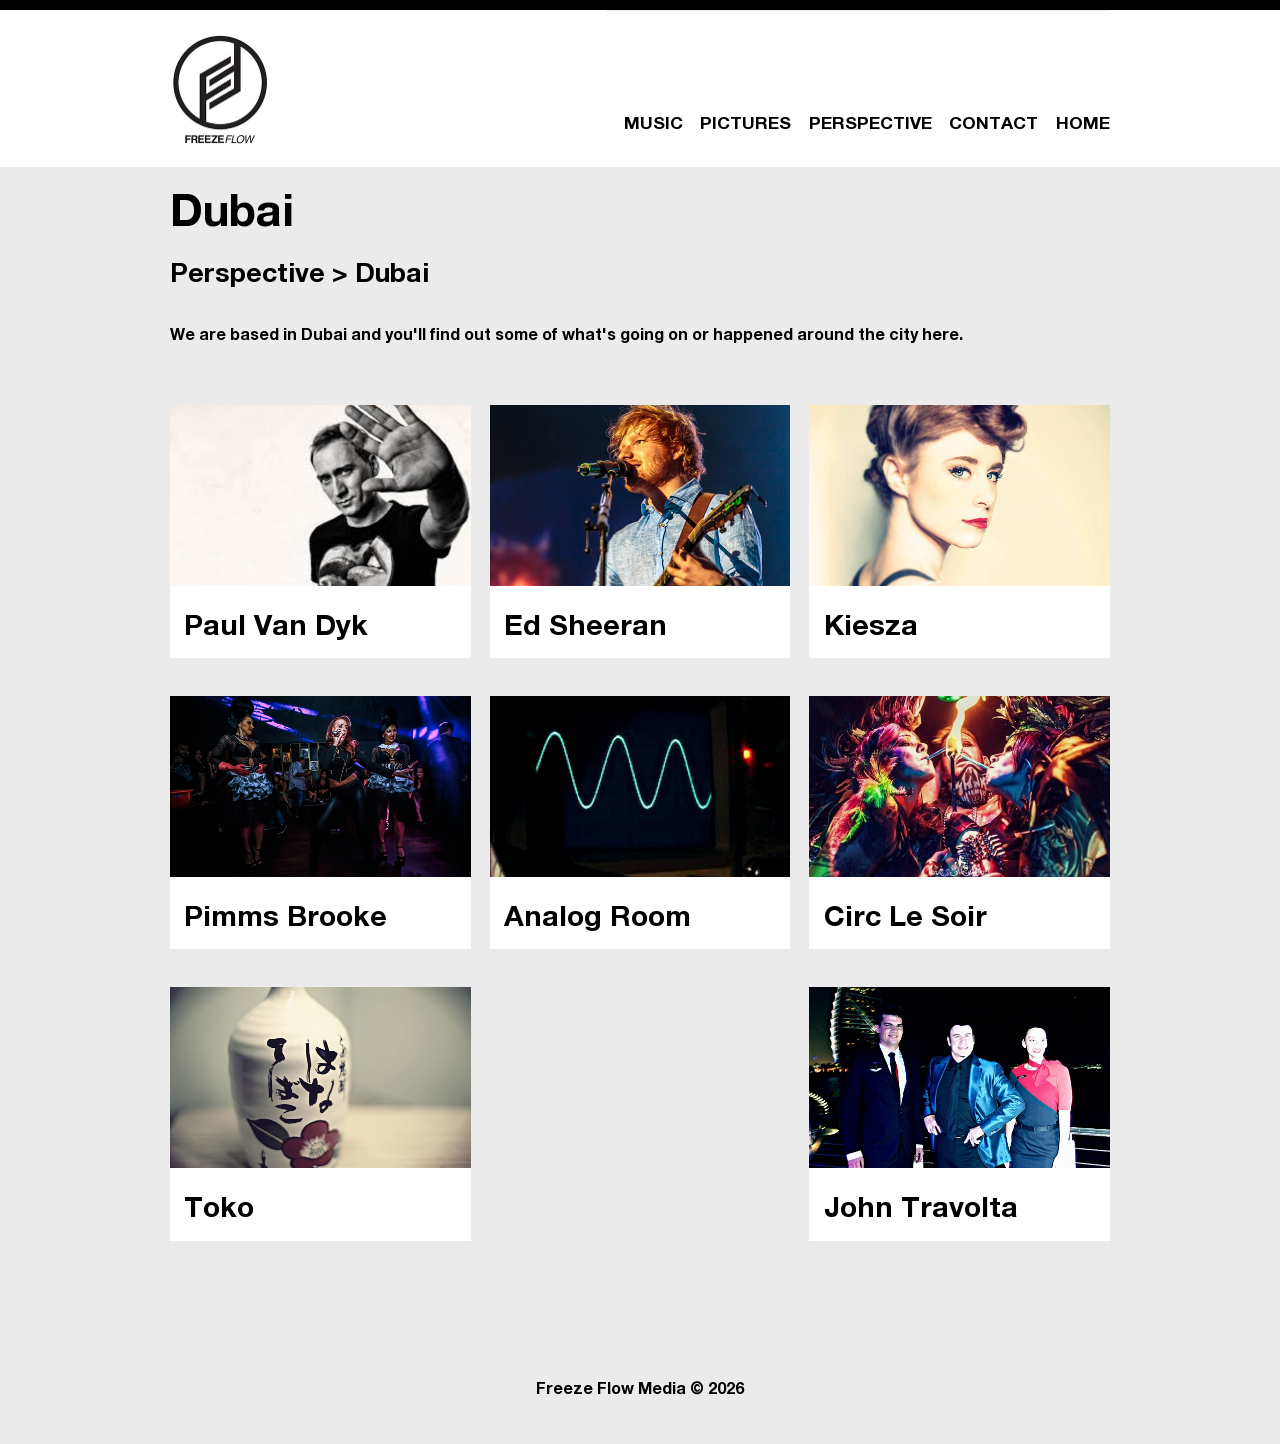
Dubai (392, 276)
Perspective (247, 276)
